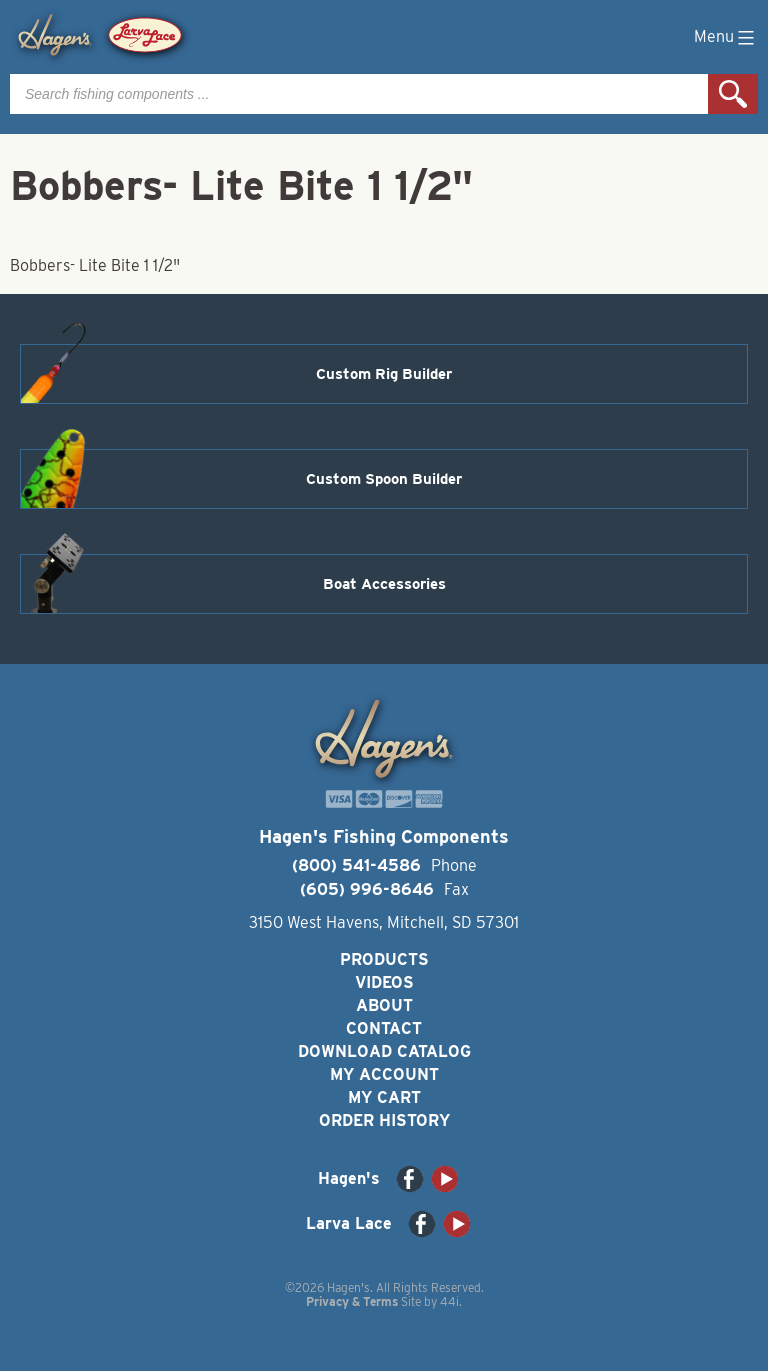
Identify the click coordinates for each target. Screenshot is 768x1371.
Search (733, 94)
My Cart (384, 1097)
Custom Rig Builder (384, 374)
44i (449, 1301)
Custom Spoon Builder (384, 479)
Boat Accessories (384, 584)
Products (384, 959)
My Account (384, 1074)
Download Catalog (384, 1051)
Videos (384, 982)
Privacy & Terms (352, 1301)
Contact (384, 1028)
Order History (384, 1120)
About (384, 1005)
